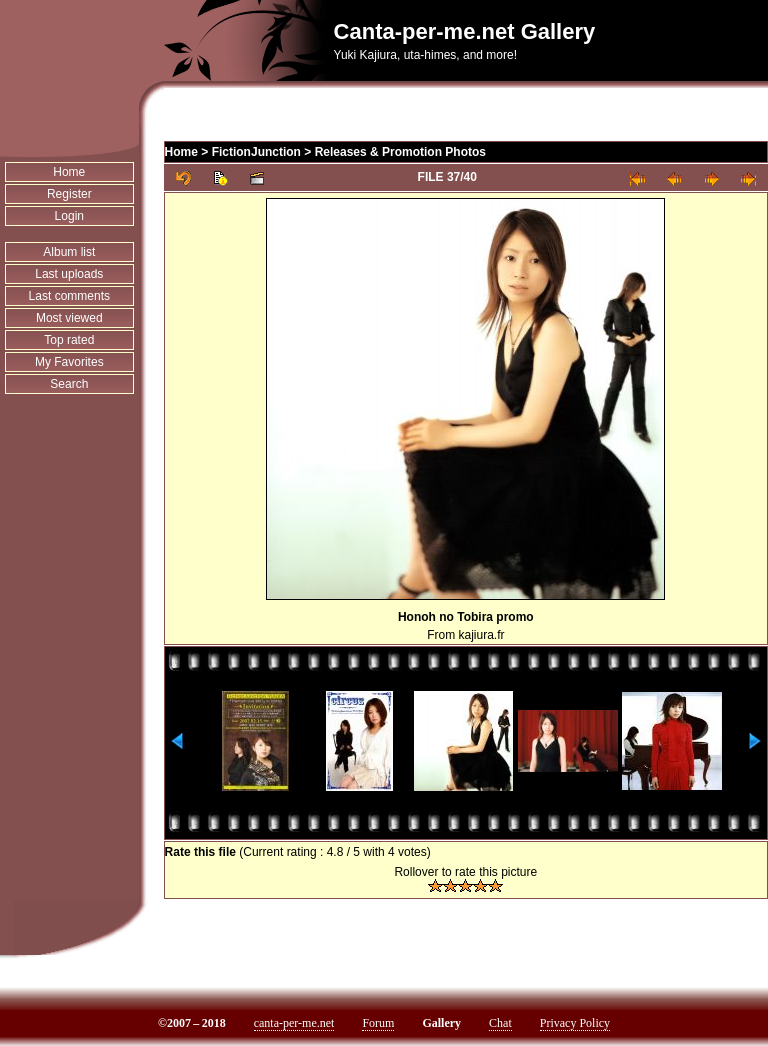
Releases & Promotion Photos (400, 152)
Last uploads (69, 274)
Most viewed (69, 318)
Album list (69, 252)
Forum (378, 1023)
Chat (500, 1023)
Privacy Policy (575, 1023)
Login (69, 216)
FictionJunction (256, 152)
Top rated (69, 340)
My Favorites (69, 362)
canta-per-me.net (294, 1023)
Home (69, 172)
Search (69, 384)
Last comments (69, 296)
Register (69, 194)
